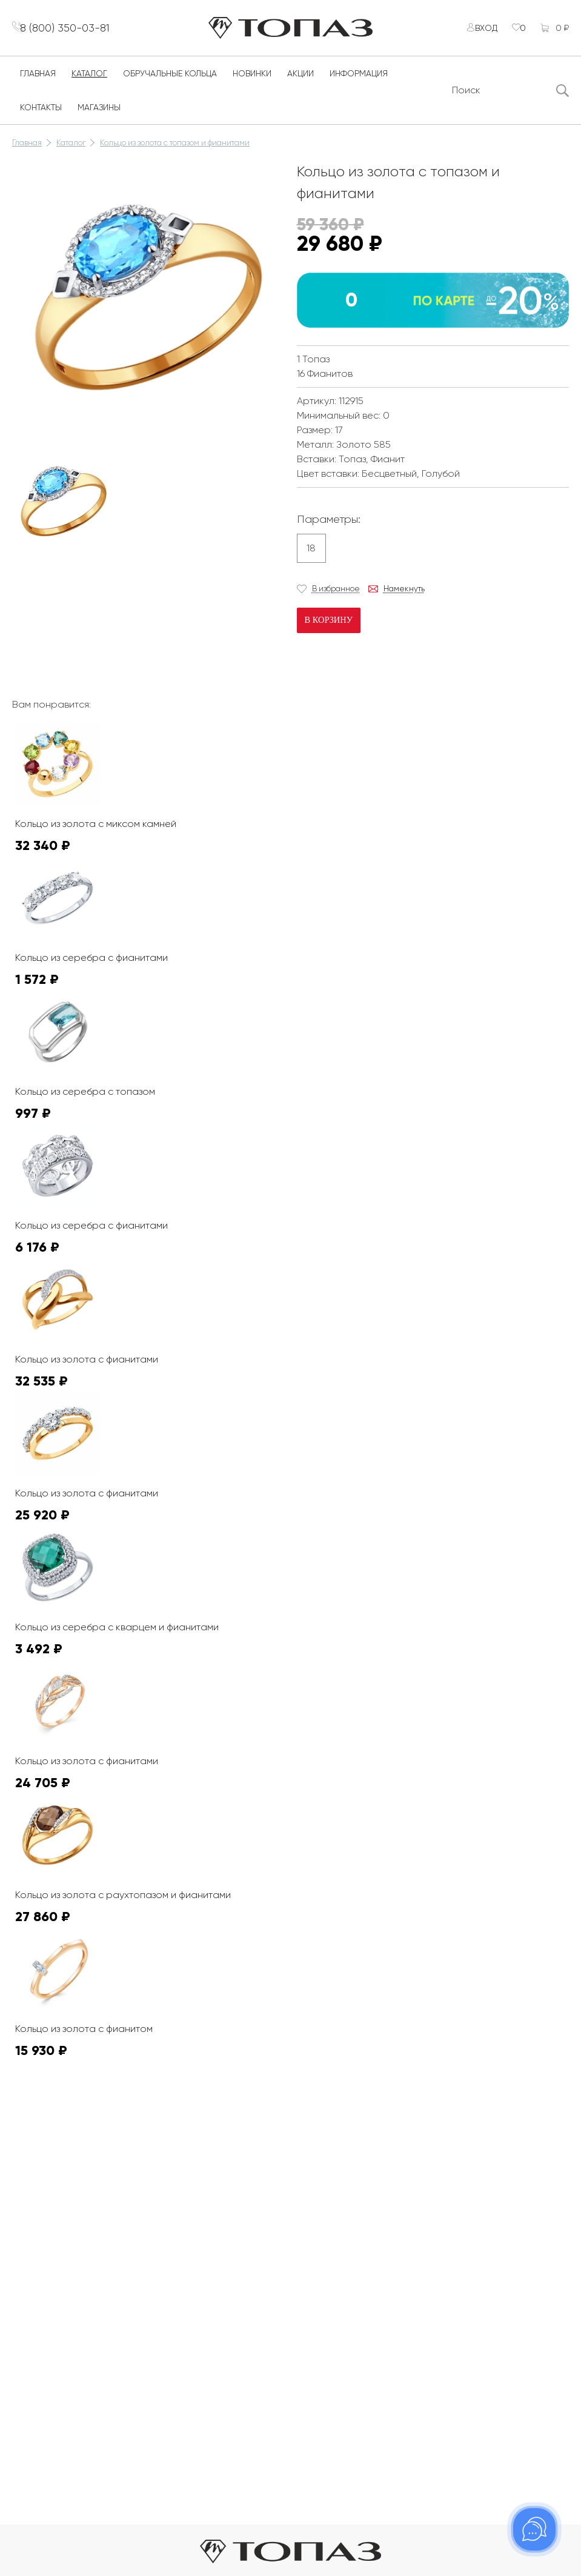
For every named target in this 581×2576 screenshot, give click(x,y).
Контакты (41, 114)
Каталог (89, 80)
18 (311, 555)
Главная (38, 80)
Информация (359, 80)
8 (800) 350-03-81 (72, 31)
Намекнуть (404, 595)
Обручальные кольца (170, 80)
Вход (479, 31)
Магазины (99, 114)
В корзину (328, 627)
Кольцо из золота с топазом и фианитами (175, 149)
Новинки (252, 80)
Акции (300, 80)
